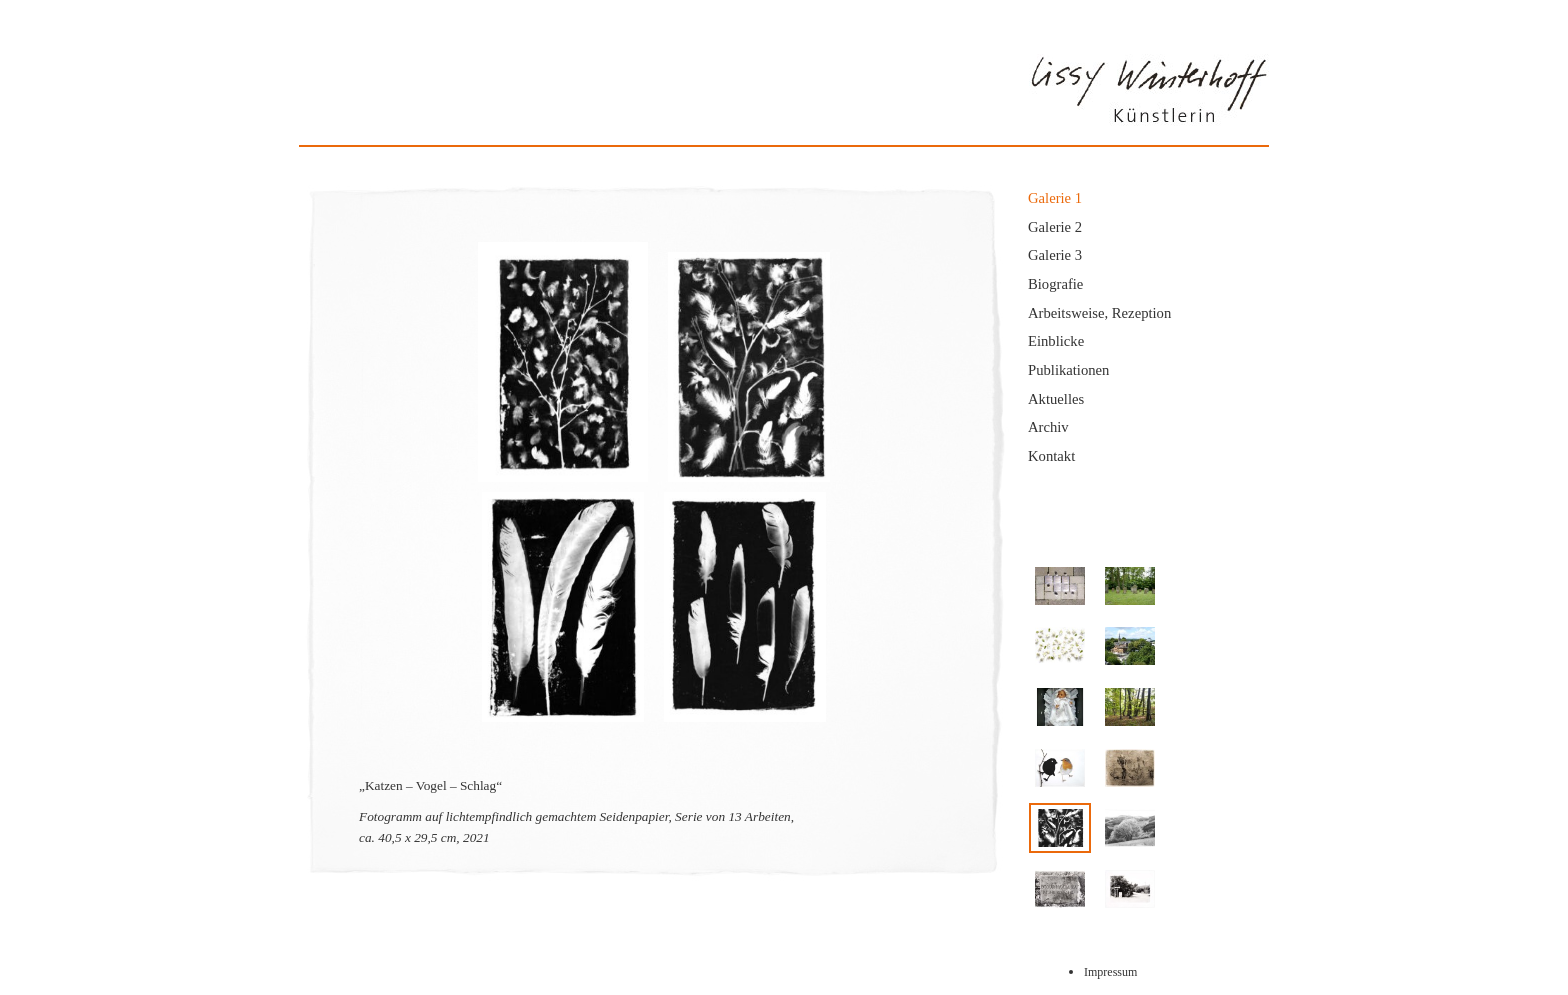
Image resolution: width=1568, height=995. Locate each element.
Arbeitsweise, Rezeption (1099, 313)
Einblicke (1056, 341)
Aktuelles (1056, 399)
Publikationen (1068, 370)
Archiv (1048, 427)
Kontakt (1051, 456)
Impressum (1110, 972)
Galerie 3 (1055, 255)
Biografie (1055, 284)
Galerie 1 (1055, 198)
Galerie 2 (1055, 227)
